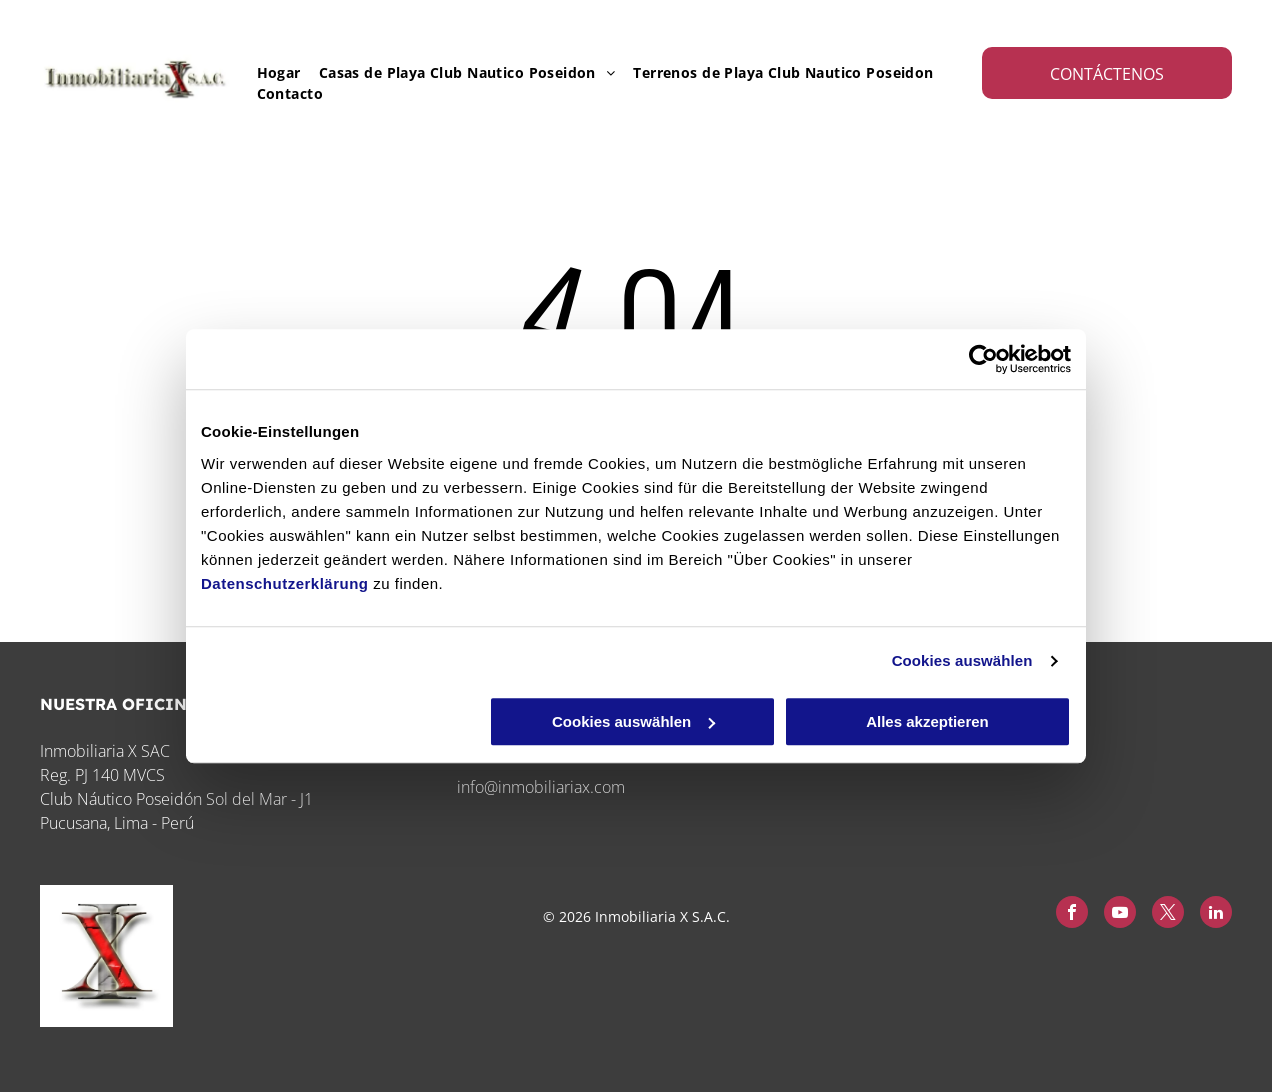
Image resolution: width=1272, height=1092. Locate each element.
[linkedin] (1216, 914)
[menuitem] (270, 72)
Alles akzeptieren (927, 721)
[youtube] (1120, 914)
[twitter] (1168, 914)
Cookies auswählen (962, 660)
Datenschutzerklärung (285, 583)
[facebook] (1072, 914)
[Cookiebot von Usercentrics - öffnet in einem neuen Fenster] (983, 359)
